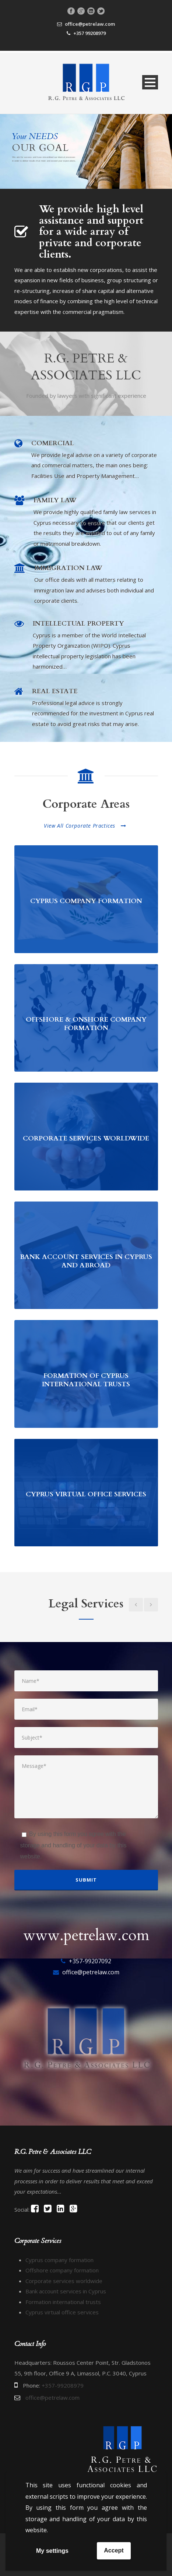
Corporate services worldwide (63, 2281)
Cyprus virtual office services (62, 2312)
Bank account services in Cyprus (65, 2291)
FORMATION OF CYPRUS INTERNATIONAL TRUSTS (86, 1380)
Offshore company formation (62, 2270)
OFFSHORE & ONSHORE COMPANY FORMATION (86, 1024)
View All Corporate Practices (85, 825)
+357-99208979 (63, 2385)
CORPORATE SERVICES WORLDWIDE (86, 1138)
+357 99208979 (89, 33)
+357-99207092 (90, 1961)
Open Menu (150, 82)
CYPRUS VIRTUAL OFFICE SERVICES (86, 1494)
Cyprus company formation (59, 2260)
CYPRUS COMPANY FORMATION (86, 901)
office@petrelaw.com (90, 24)
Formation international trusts (63, 2302)
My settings (52, 2551)
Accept (113, 2550)
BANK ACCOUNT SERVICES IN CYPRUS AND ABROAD (86, 1261)
